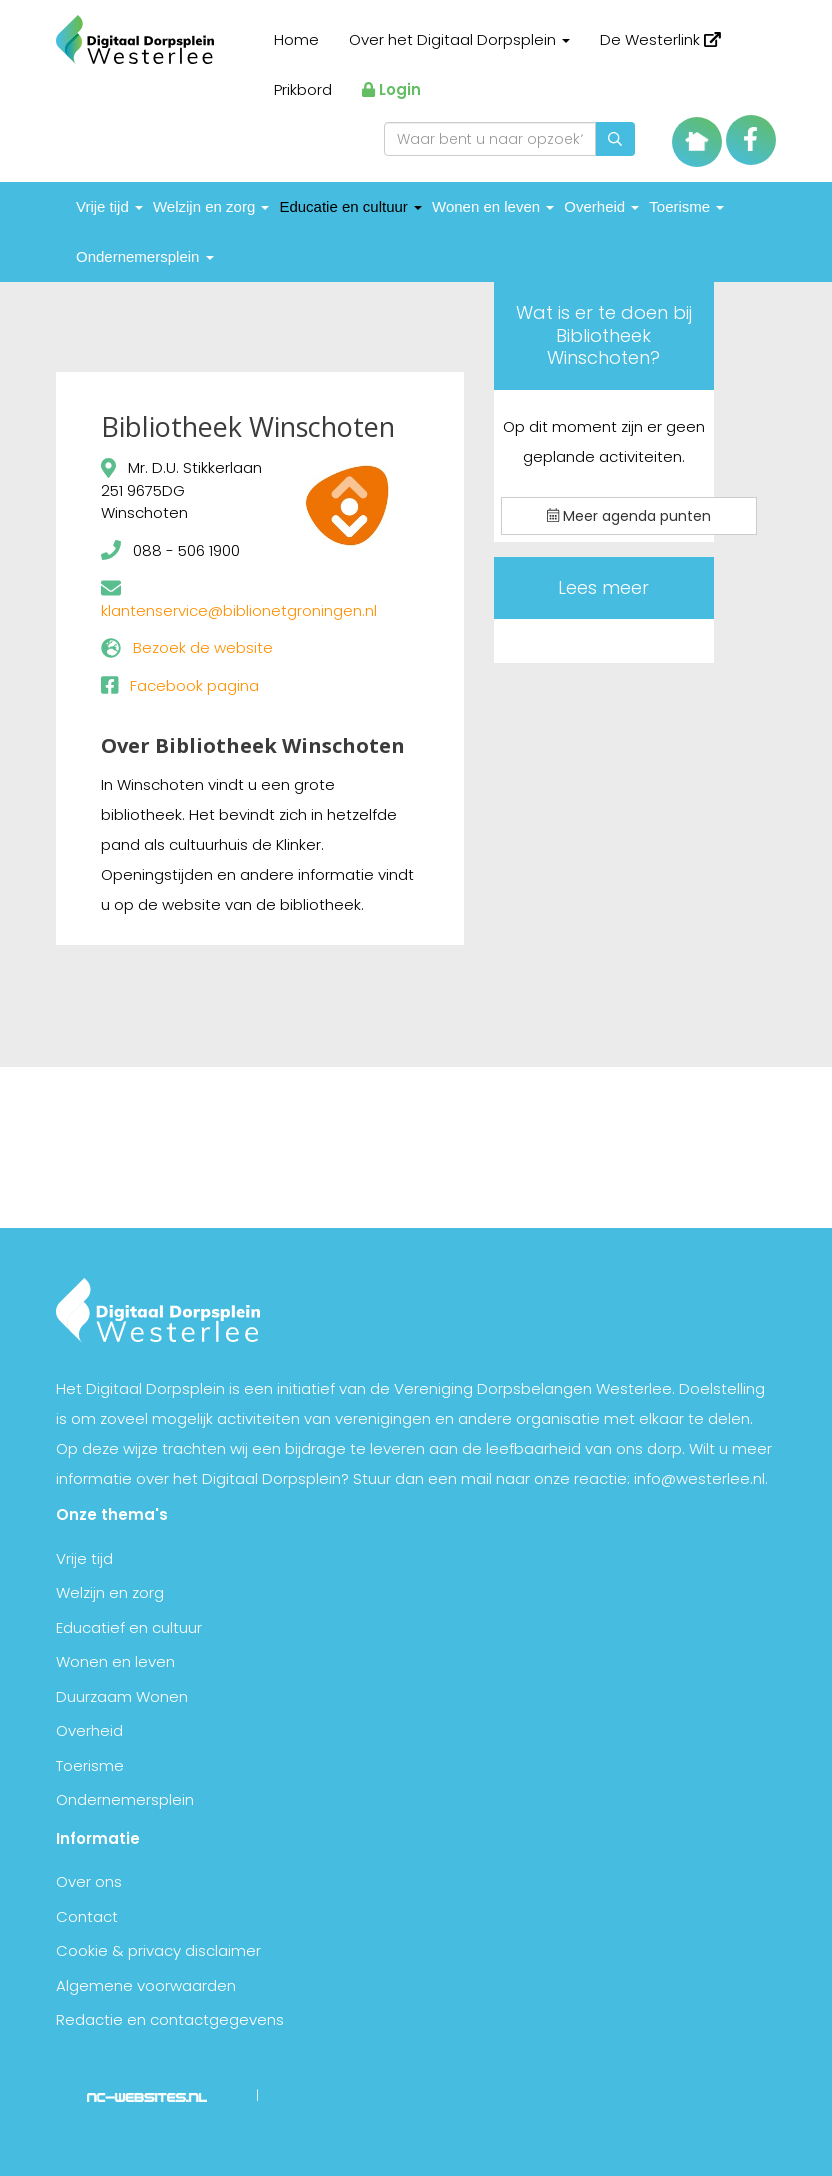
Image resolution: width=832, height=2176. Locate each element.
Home (296, 39)
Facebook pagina (194, 685)
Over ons (89, 1881)
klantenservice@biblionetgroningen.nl (239, 610)
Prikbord (303, 89)
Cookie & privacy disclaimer (158, 1950)
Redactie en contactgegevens (170, 2019)
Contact (87, 1916)
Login (391, 89)
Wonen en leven (493, 206)
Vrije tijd (109, 206)
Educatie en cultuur (350, 206)
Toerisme (686, 206)
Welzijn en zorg (211, 206)
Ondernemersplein (145, 256)
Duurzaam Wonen (122, 1696)
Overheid (601, 206)
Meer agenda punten (629, 516)
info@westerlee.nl (699, 1478)
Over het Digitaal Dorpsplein (459, 39)
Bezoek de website (203, 647)
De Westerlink (660, 39)
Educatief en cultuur (129, 1627)
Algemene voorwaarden (146, 1985)
